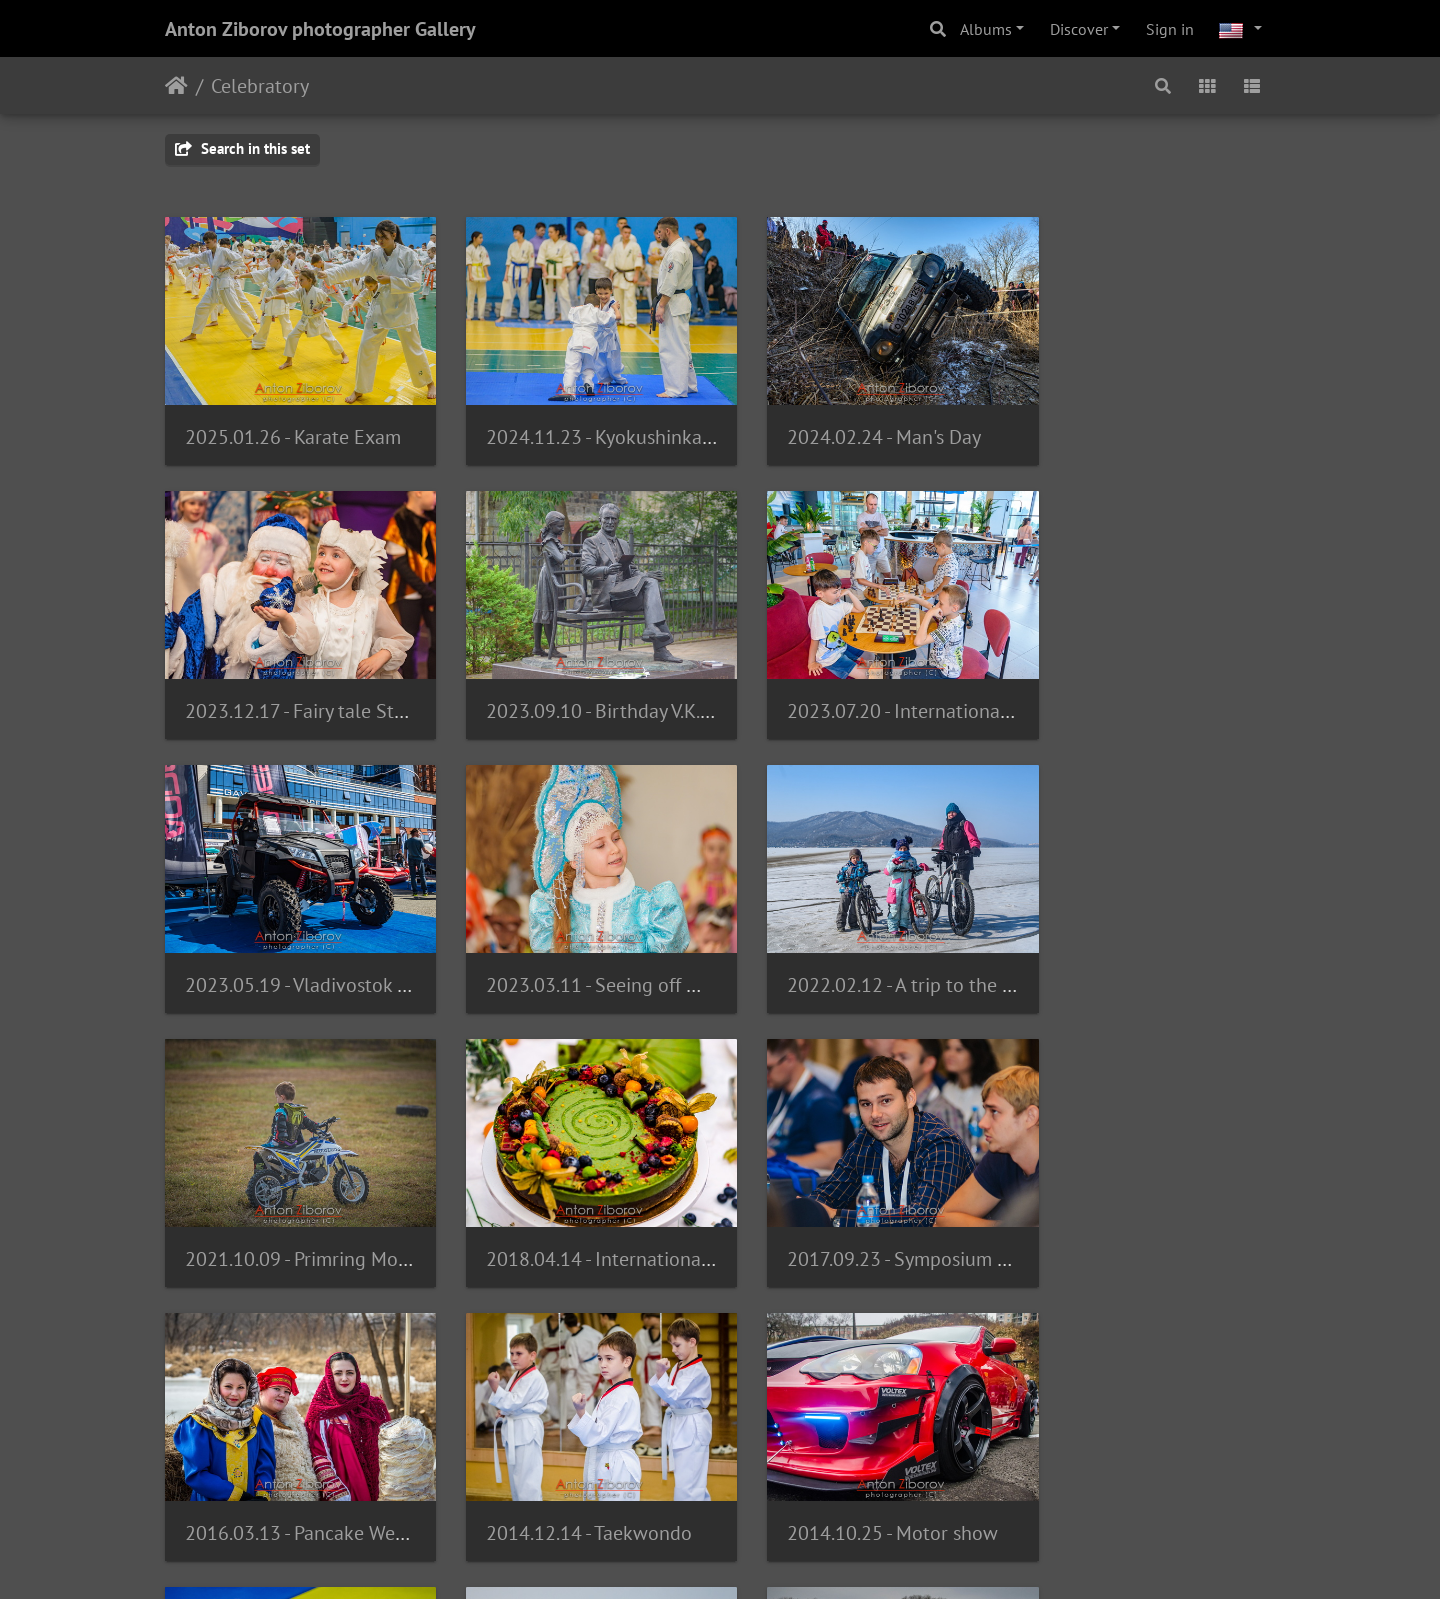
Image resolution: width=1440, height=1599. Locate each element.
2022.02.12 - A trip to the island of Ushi (350, 951)
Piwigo (655, 1557)
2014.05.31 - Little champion (1161, 1214)
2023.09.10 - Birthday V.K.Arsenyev (330, 688)
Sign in (1170, 29)
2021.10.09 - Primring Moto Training (622, 951)
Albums (986, 29)
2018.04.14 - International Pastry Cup (912, 951)
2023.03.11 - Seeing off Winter (1168, 688)
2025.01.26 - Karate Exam (293, 425)
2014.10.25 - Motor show (860, 1214)
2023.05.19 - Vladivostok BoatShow (905, 688)
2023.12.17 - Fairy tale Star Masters (1188, 425)
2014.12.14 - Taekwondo (573, 1214)
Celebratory (260, 86)
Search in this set (242, 148)
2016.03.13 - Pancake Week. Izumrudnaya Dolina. (391, 1214)
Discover (1079, 29)
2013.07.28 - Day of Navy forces (316, 1476)
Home (176, 86)
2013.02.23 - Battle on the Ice (595, 1477)
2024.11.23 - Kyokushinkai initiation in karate (661, 425)
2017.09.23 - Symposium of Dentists (1190, 951)
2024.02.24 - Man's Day (852, 425)
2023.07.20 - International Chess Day (624, 688)
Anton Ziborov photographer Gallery (320, 29)
